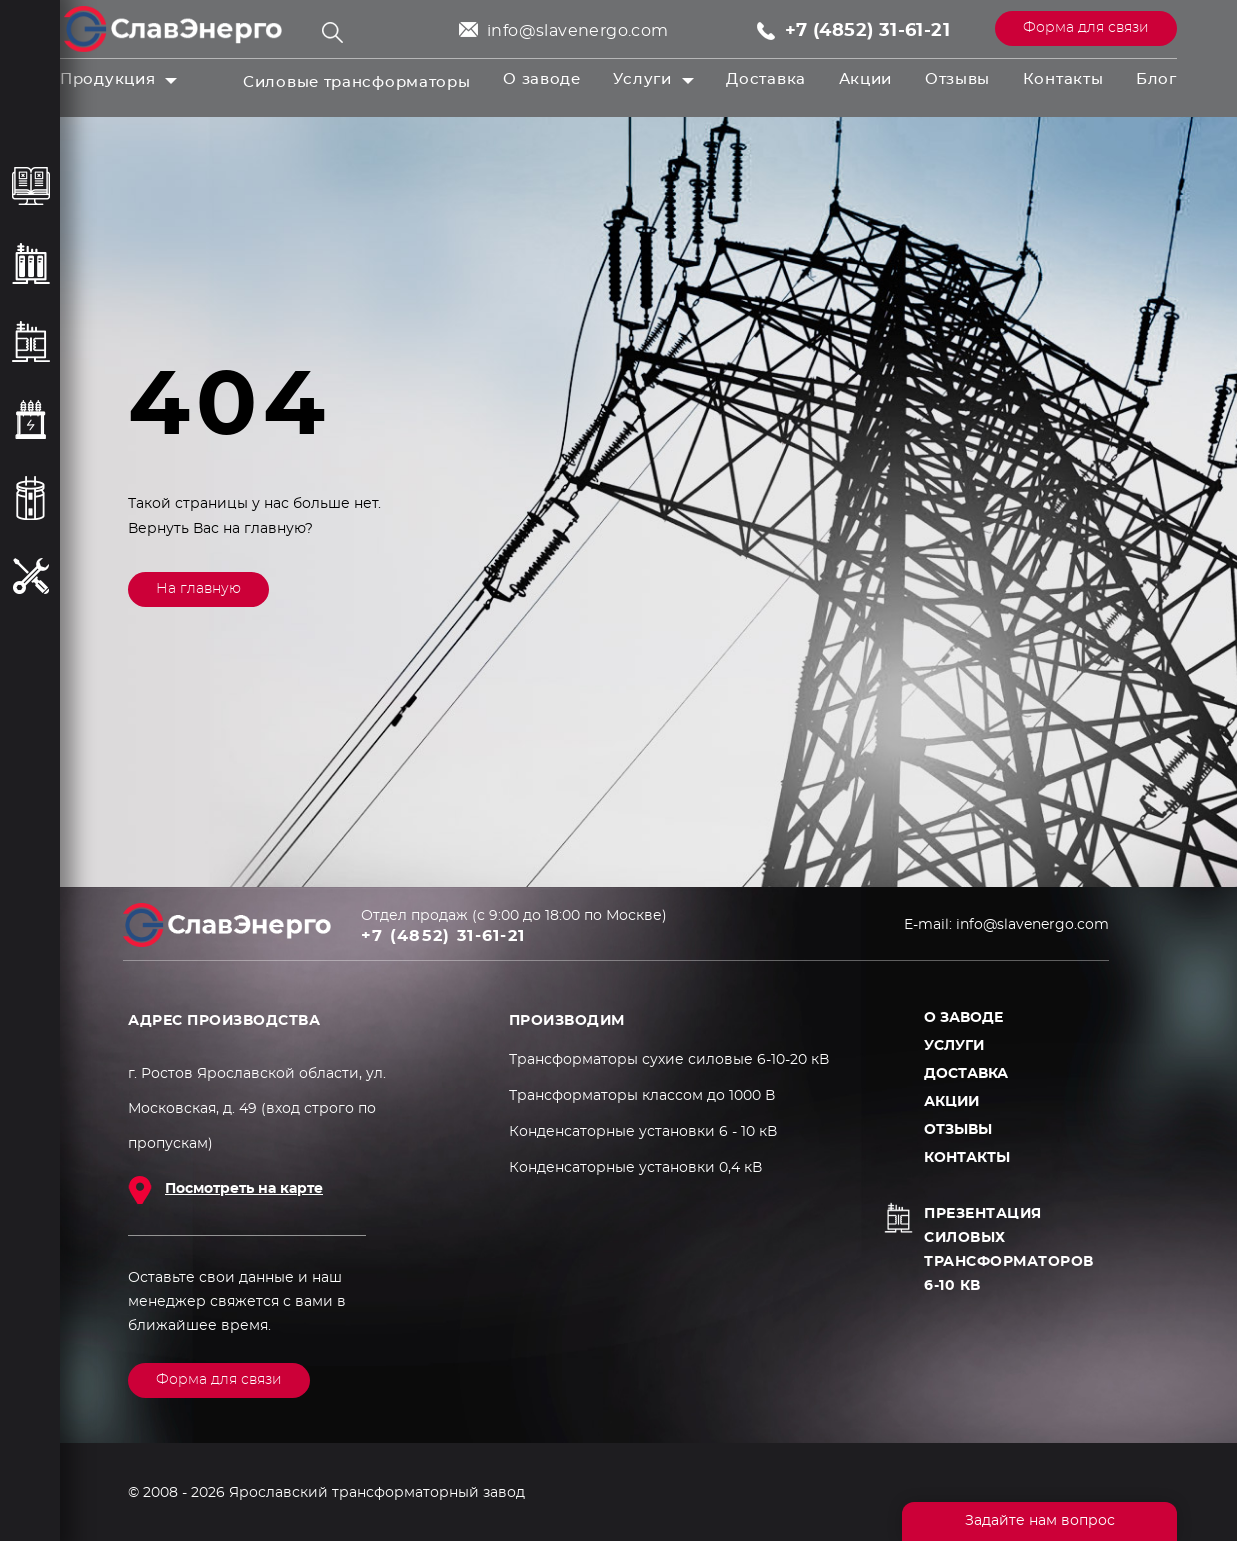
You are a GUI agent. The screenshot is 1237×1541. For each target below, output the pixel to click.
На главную (198, 589)
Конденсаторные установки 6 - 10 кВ (643, 1132)
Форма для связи (1086, 28)
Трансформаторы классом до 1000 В (642, 1096)
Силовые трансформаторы (356, 82)
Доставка (766, 79)
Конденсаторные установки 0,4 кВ (635, 1168)
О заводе (542, 79)
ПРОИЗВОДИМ (567, 1021)
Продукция (107, 79)
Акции (866, 79)
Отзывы (957, 79)
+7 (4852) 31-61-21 (867, 31)
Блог (1156, 79)
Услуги (642, 79)
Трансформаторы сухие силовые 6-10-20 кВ (669, 1060)
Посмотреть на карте (244, 1189)
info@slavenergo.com (578, 31)
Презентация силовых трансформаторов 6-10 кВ (1009, 1250)
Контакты (1063, 79)
